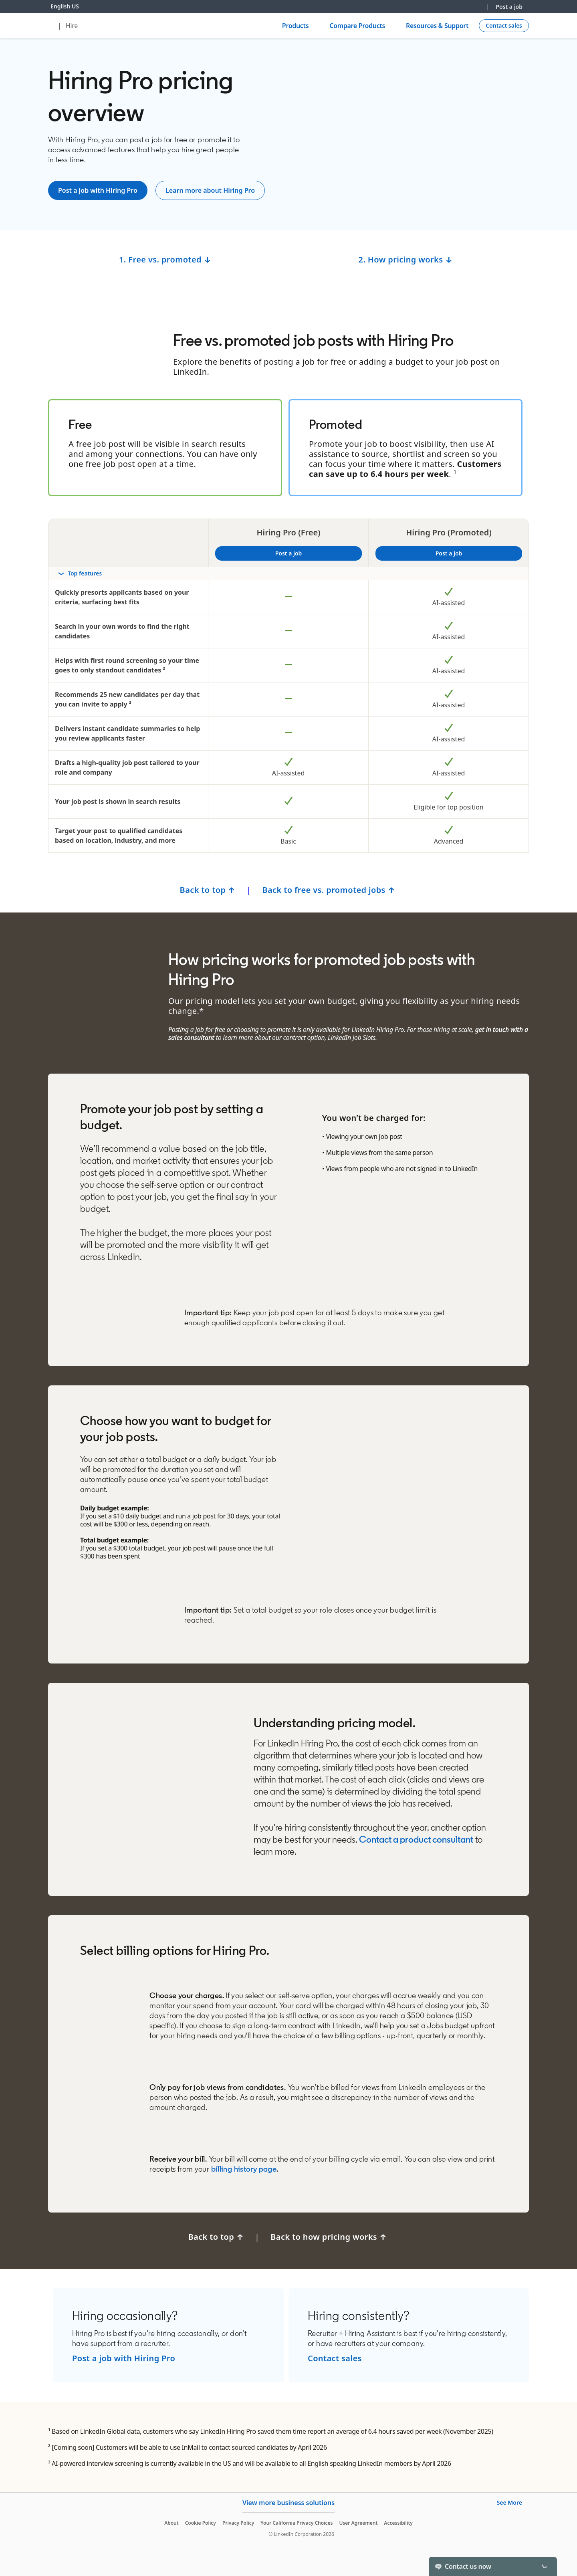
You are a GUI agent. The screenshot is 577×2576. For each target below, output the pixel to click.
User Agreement (358, 2522)
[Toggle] (544, 2566)
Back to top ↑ (208, 889)
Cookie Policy (200, 2522)
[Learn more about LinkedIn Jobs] (210, 190)
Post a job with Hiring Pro (123, 2358)
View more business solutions (288, 2502)
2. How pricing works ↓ (406, 259)
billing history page (242, 2169)
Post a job (509, 6)
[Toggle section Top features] (288, 573)
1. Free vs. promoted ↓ (165, 259)
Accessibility (398, 2522)
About (171, 2522)
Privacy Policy (238, 2522)
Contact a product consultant (416, 1839)
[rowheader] (288, 573)
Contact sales (335, 2358)
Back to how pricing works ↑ (329, 2236)
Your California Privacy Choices (296, 2522)
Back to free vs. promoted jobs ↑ (329, 889)
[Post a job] (97, 190)
